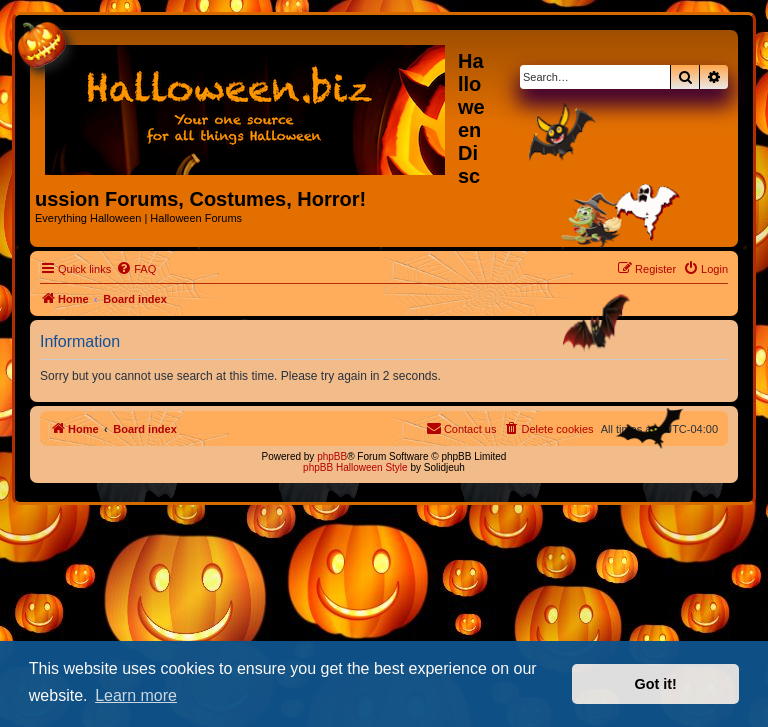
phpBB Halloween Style (355, 467)
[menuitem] (136, 269)
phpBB (332, 456)
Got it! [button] (656, 684)
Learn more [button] (136, 695)
